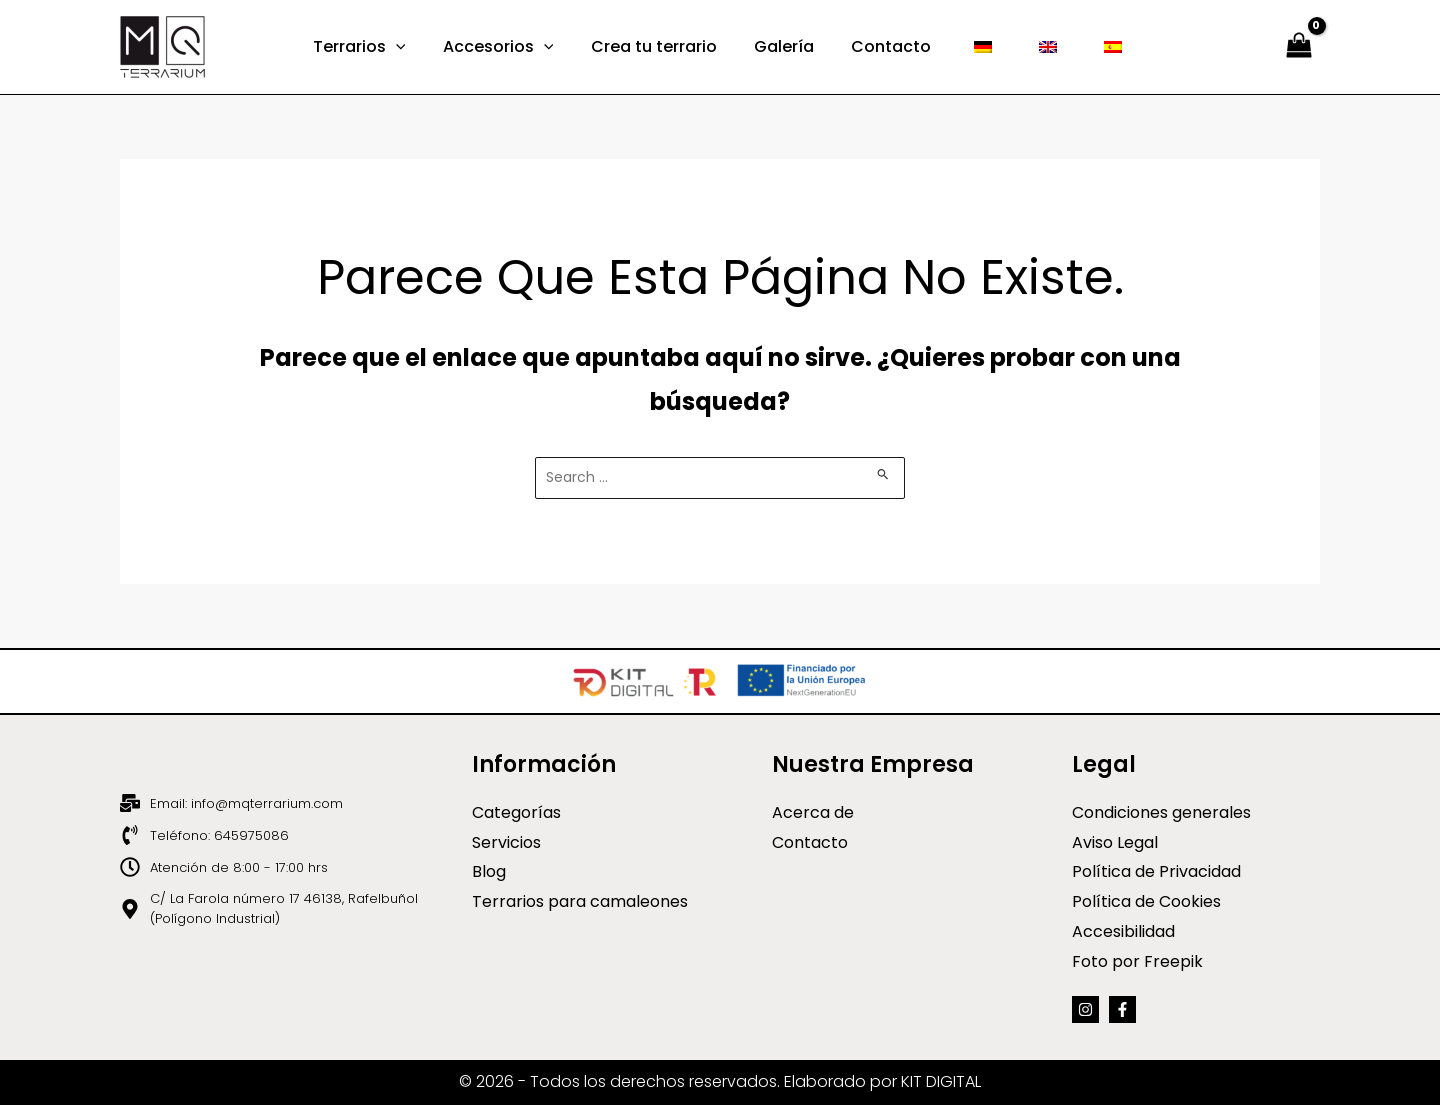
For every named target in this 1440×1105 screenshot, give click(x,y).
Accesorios (511, 47)
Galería (787, 46)
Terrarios (377, 47)
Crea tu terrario (662, 46)
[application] (414, 47)
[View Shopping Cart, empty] (1298, 47)
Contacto (889, 46)
